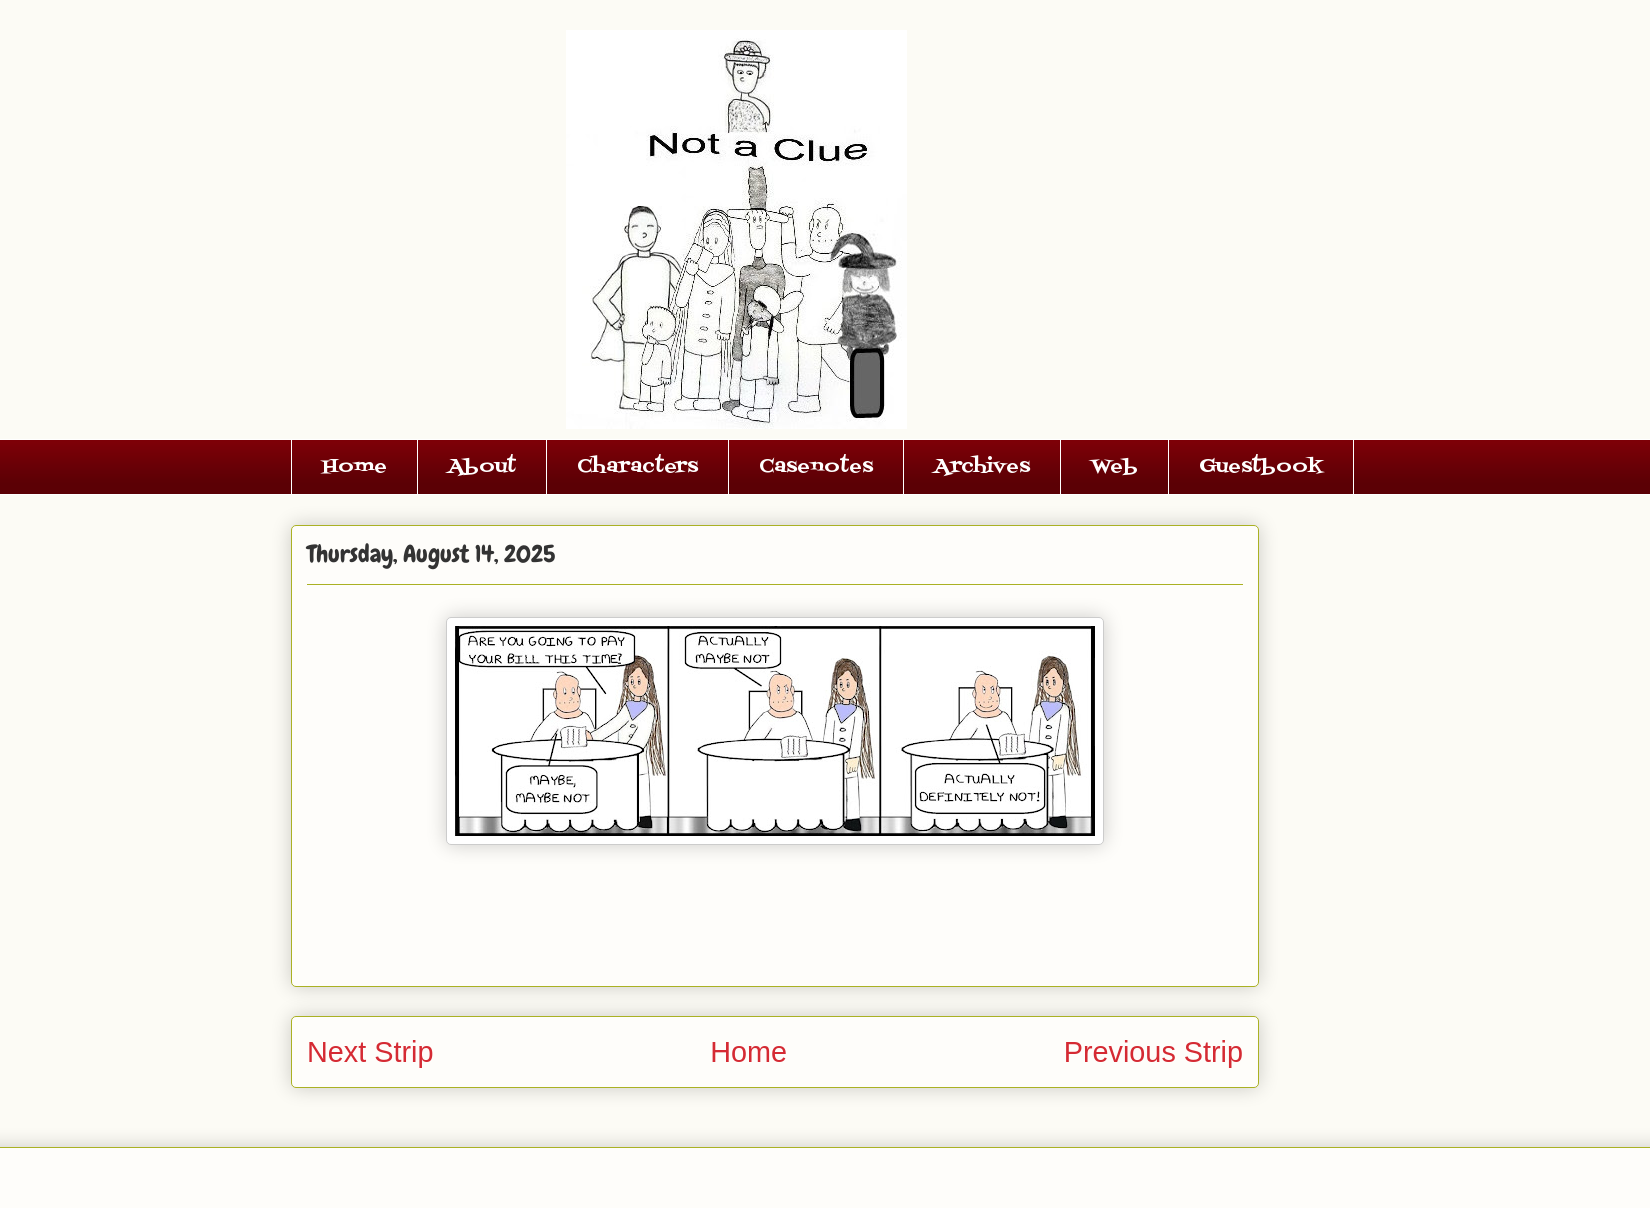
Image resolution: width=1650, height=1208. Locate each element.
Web (1114, 467)
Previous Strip (1153, 1052)
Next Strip (370, 1052)
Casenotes (816, 467)
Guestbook (1261, 467)
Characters (637, 467)
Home (354, 467)
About (482, 467)
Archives (982, 467)
